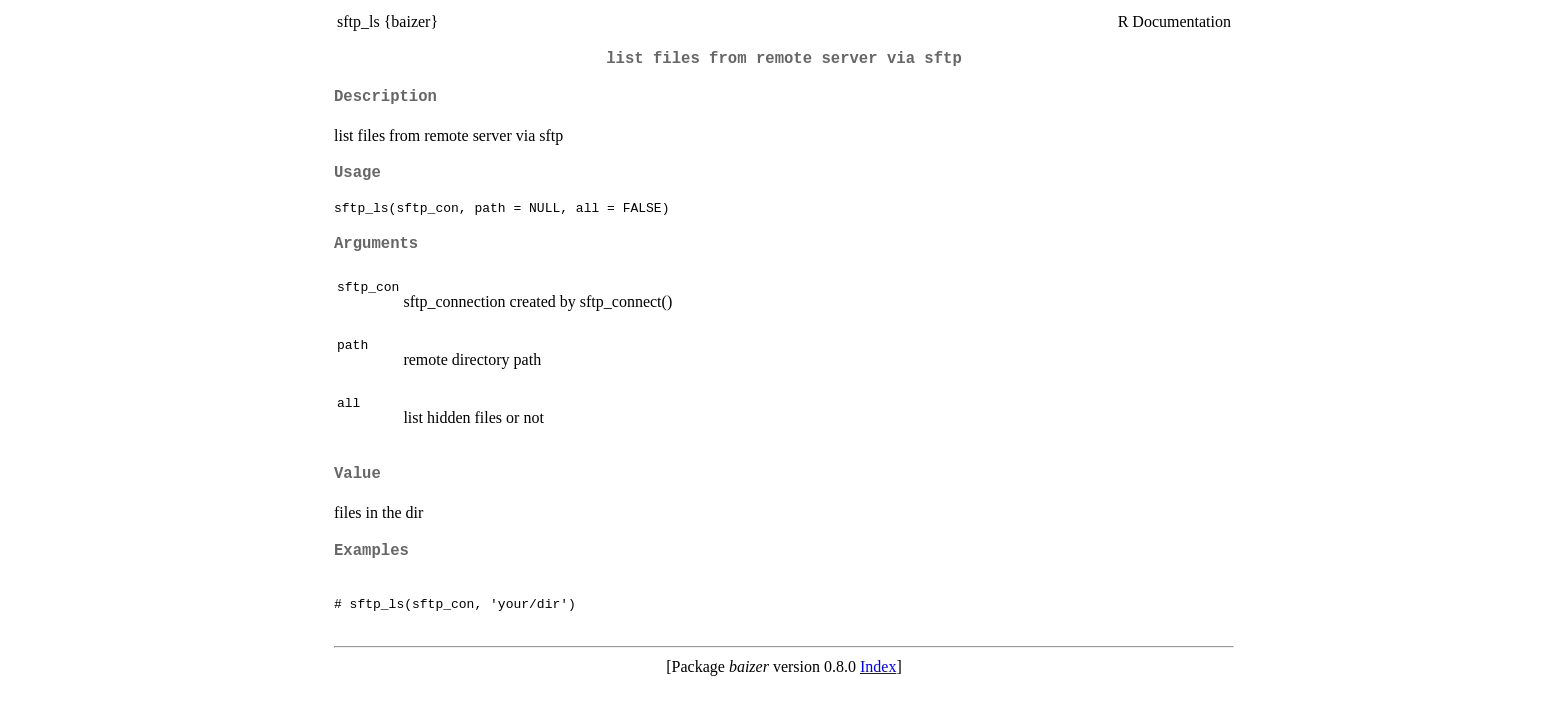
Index (878, 666)
